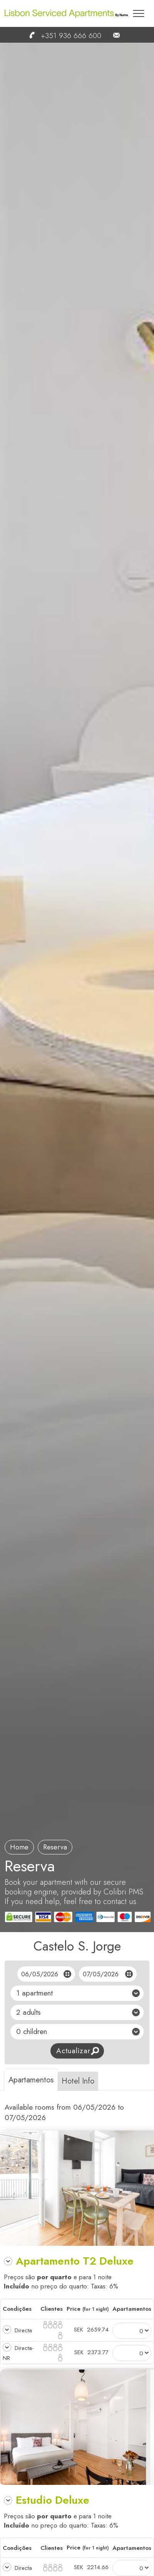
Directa (22, 2330)
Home (19, 1847)
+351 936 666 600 (61, 35)
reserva (55, 1847)
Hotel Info (78, 2081)
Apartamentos (31, 2079)
